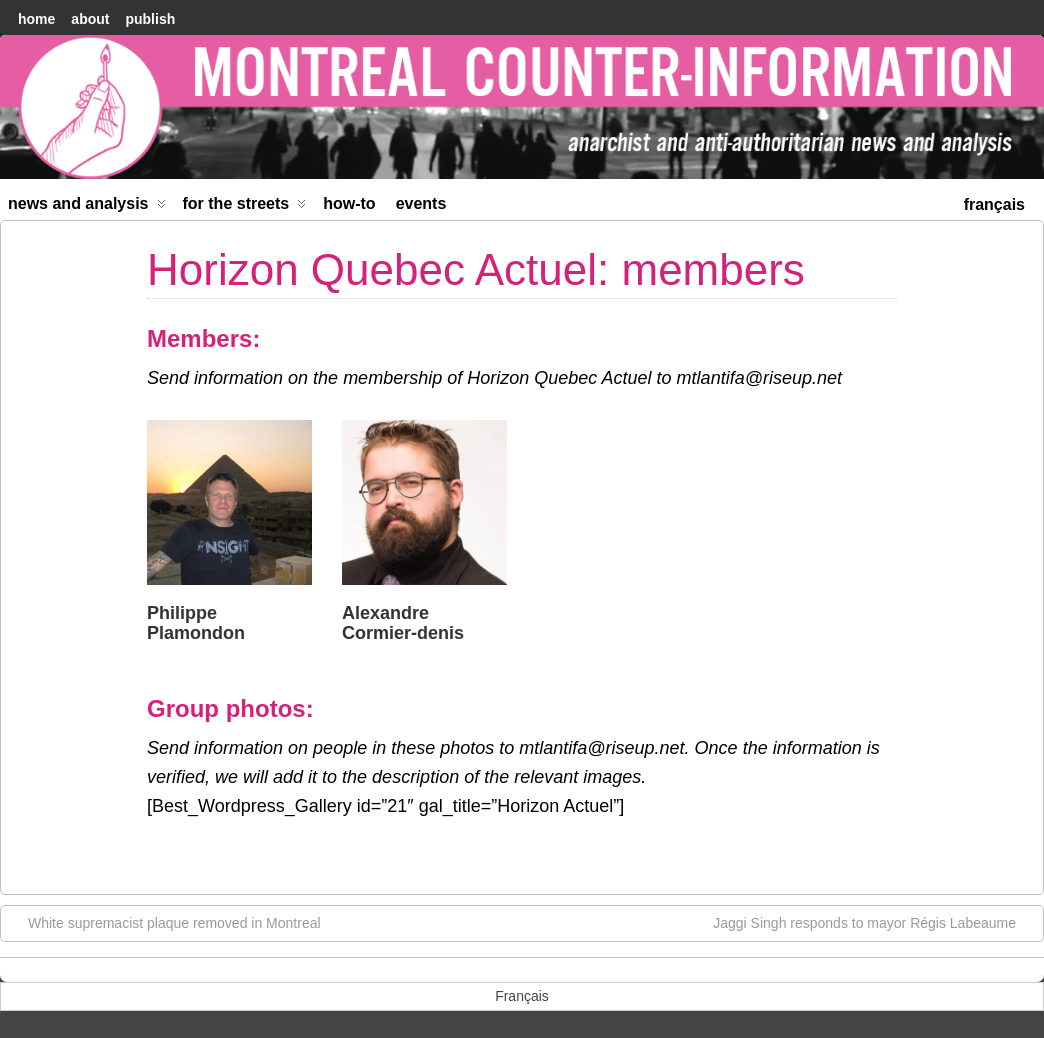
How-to (349, 203)
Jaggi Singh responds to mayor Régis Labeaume (874, 922)
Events (421, 203)
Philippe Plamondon (196, 623)
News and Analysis (87, 207)
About (90, 19)
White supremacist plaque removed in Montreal (164, 922)
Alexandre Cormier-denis (403, 623)
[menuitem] (994, 202)
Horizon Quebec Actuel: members (476, 269)
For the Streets (245, 207)
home (36, 19)
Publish (150, 19)
